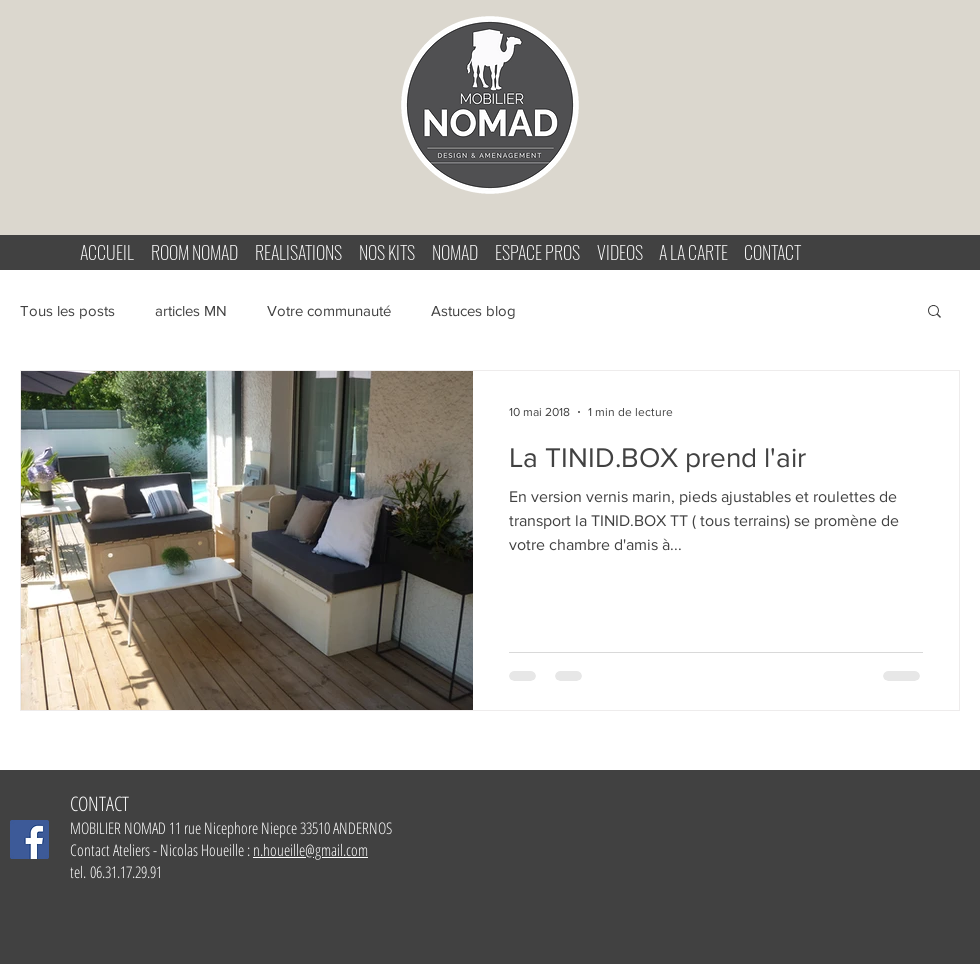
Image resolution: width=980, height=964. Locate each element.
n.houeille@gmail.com (310, 850)
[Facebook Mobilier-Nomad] (29, 839)
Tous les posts (67, 310)
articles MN (191, 310)
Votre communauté (329, 310)
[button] (934, 312)
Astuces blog (473, 310)
